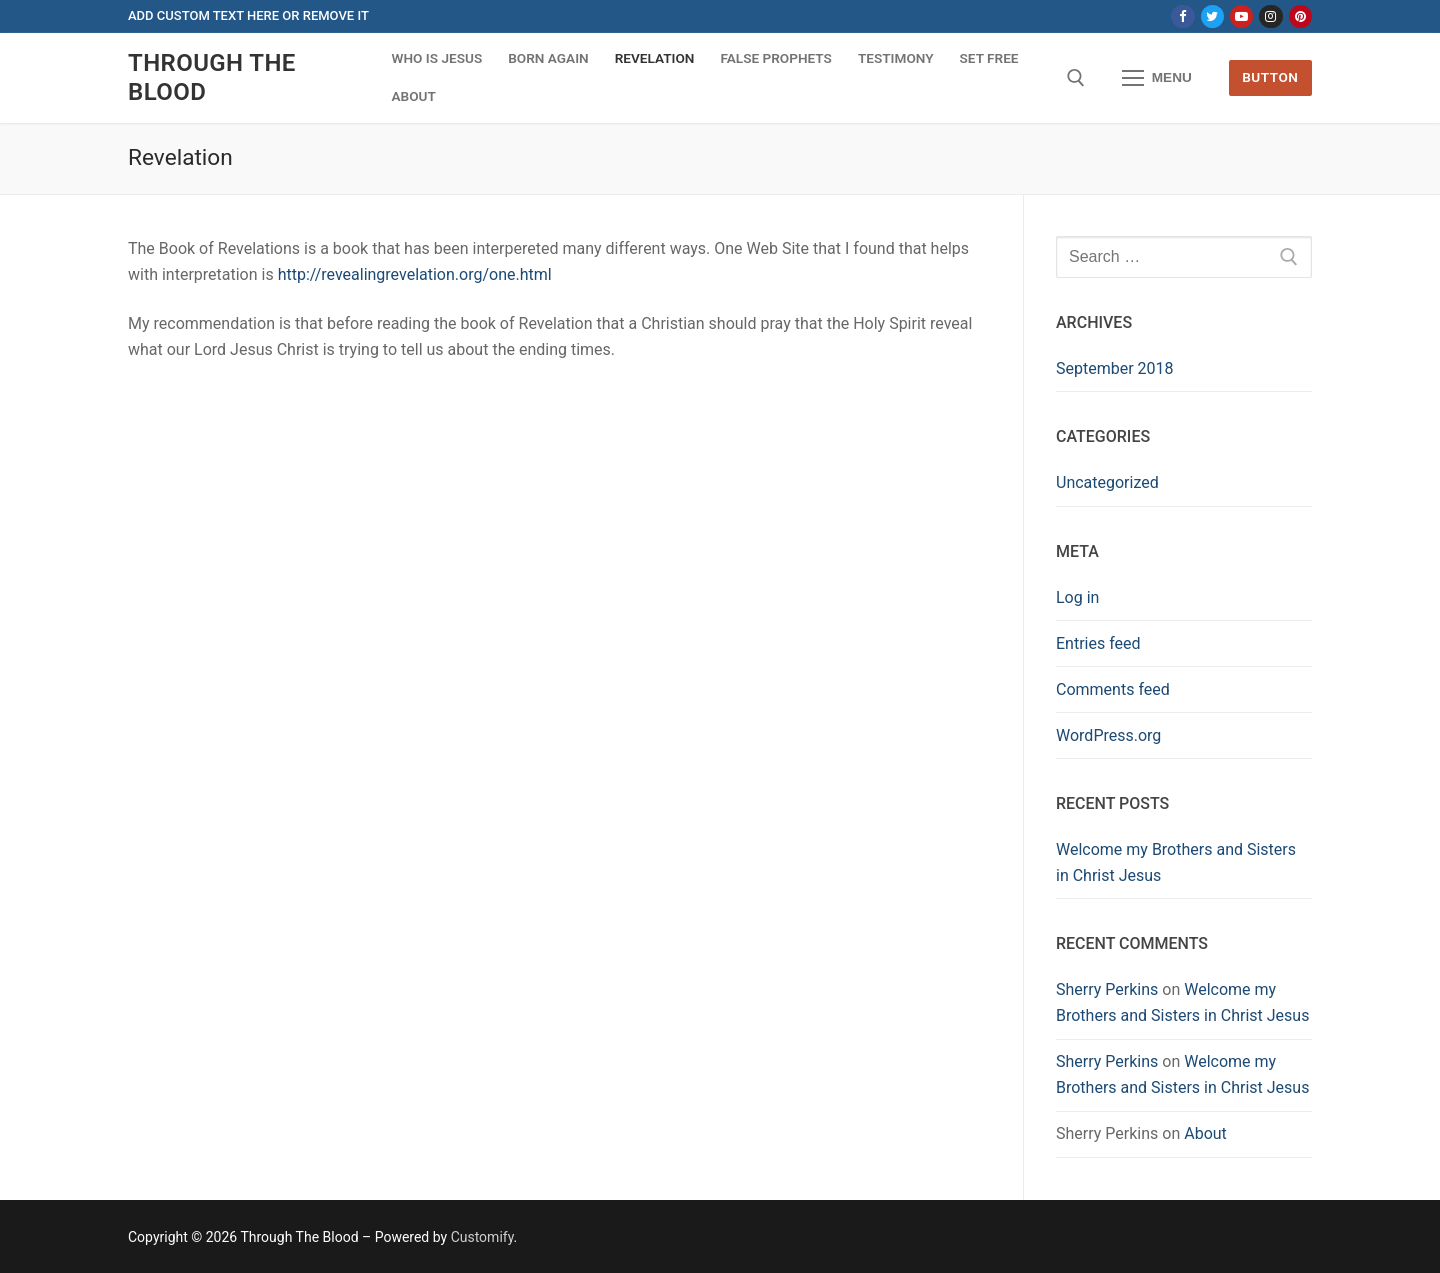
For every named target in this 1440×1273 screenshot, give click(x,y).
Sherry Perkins (1107, 989)
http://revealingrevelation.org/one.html (415, 274)
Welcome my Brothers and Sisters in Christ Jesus (1176, 862)
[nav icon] (1157, 78)
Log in (1077, 597)
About (1205, 1133)
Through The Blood (212, 77)
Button (1270, 77)
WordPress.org (1108, 735)
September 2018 (1115, 368)
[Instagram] (1270, 16)
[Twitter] (1212, 16)
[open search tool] (1076, 78)
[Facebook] (1182, 16)
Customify (482, 1237)
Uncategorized (1107, 482)
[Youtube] (1241, 16)
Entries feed (1098, 643)
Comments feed (1113, 689)
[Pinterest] (1300, 16)
